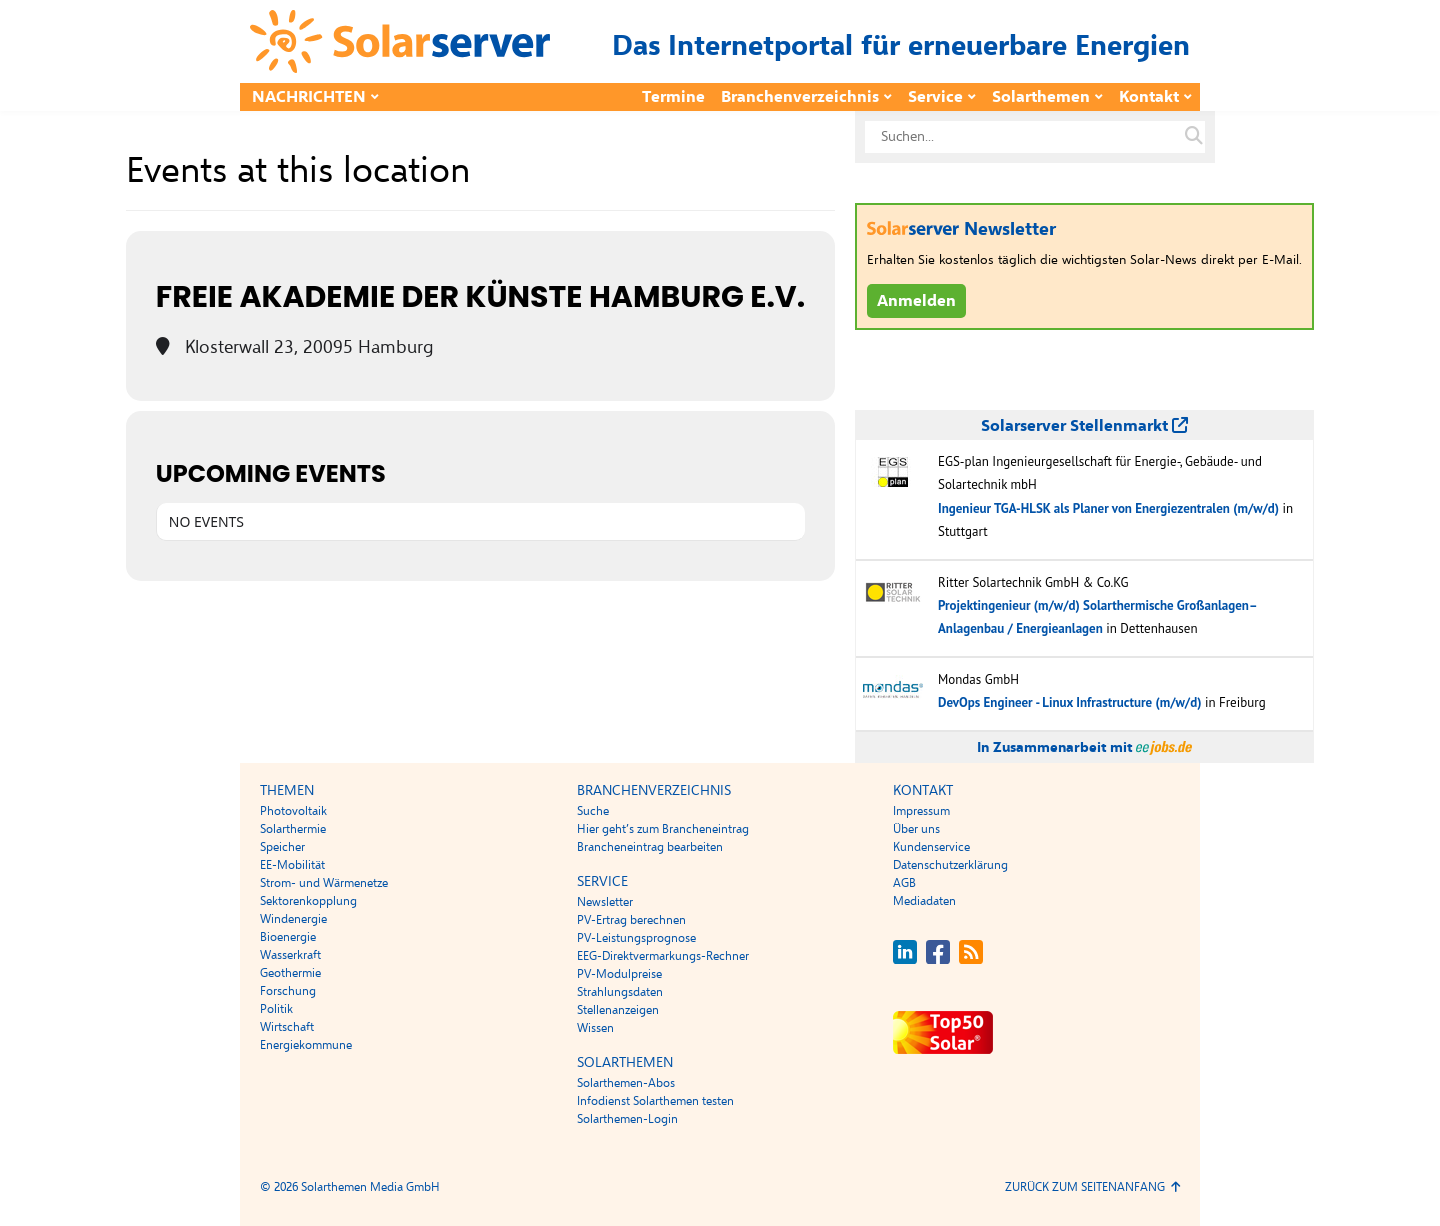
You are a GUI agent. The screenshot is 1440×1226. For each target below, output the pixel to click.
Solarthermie (293, 829)
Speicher (282, 847)
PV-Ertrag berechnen (631, 920)
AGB (904, 883)
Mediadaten (924, 901)
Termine (673, 97)
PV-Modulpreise (619, 974)
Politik (276, 1009)
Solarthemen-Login (627, 1119)
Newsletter (605, 902)
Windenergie (293, 919)
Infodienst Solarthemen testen (655, 1101)
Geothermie (290, 973)
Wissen (595, 1028)
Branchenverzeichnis (800, 97)
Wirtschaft (287, 1027)
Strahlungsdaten (620, 992)
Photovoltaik (293, 811)
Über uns (916, 829)
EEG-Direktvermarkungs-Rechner (663, 956)
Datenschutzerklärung (950, 865)
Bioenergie (288, 937)
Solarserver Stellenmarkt (1084, 426)
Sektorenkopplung (308, 901)
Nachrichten (309, 97)
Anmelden (916, 301)
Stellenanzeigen (618, 1010)
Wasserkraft (290, 955)
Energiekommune (306, 1045)
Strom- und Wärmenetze (324, 883)
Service (935, 97)
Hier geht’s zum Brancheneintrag (663, 829)
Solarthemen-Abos (626, 1083)
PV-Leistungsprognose (636, 938)
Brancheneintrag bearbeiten (650, 847)
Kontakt (1149, 97)
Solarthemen (1041, 97)
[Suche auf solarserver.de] (1194, 137)
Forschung (288, 991)
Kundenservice (931, 847)
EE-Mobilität (292, 865)
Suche (593, 811)
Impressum (921, 811)
